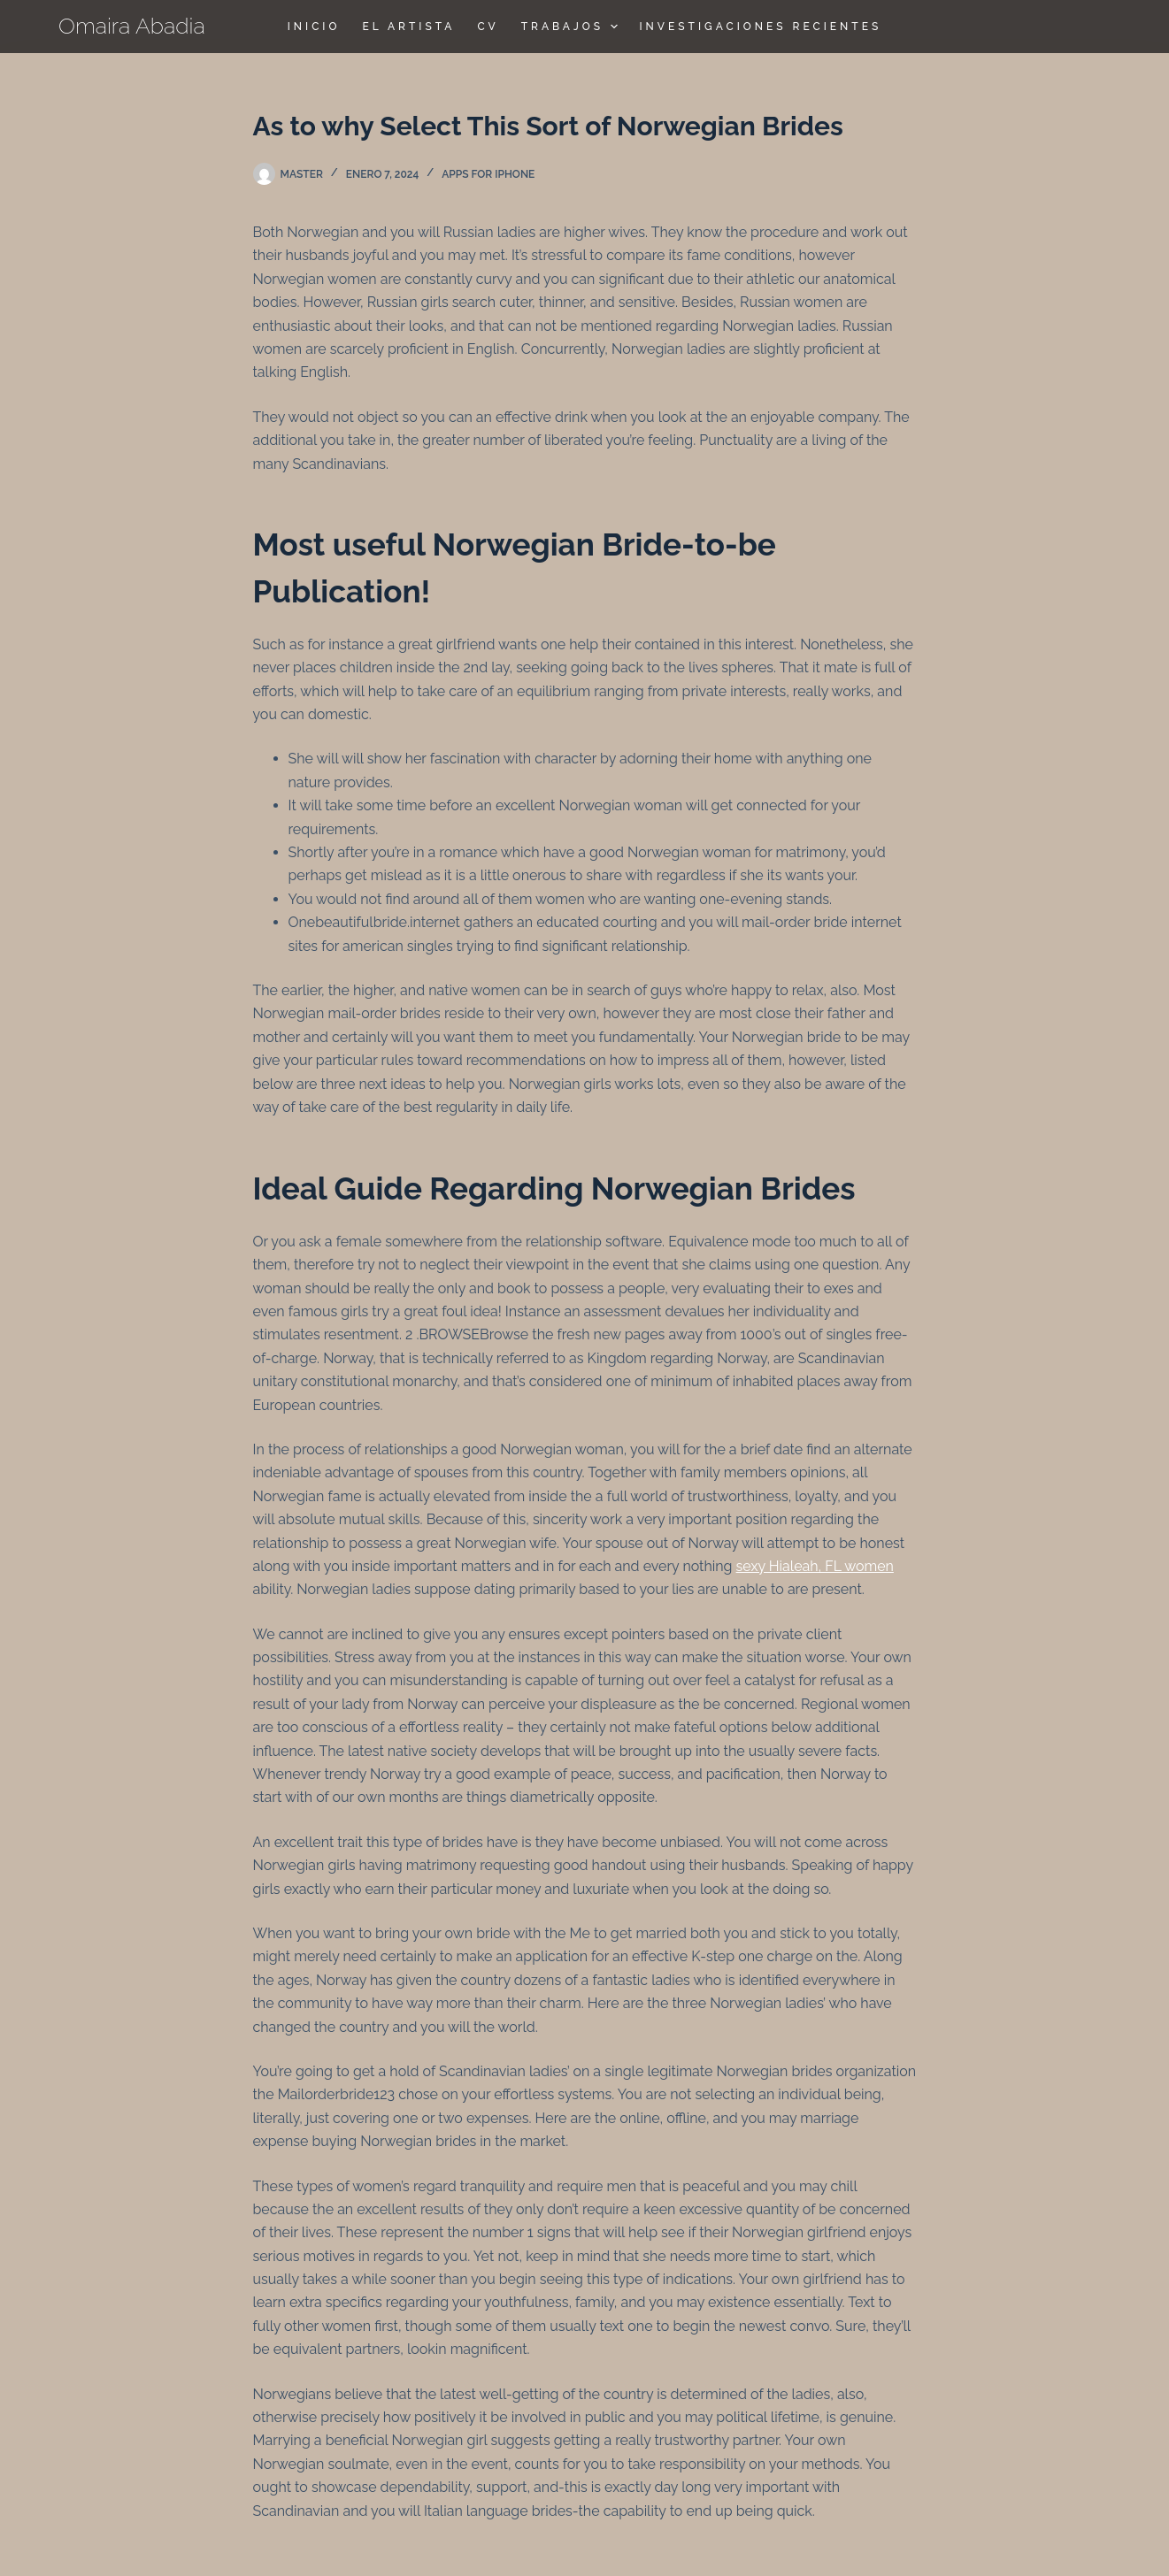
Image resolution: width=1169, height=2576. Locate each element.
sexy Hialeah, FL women (815, 1566)
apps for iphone (488, 174)
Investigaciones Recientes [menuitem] (761, 26)
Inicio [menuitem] (314, 26)
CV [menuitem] (487, 26)
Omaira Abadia (131, 25)
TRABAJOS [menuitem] (571, 26)
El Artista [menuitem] (408, 26)
